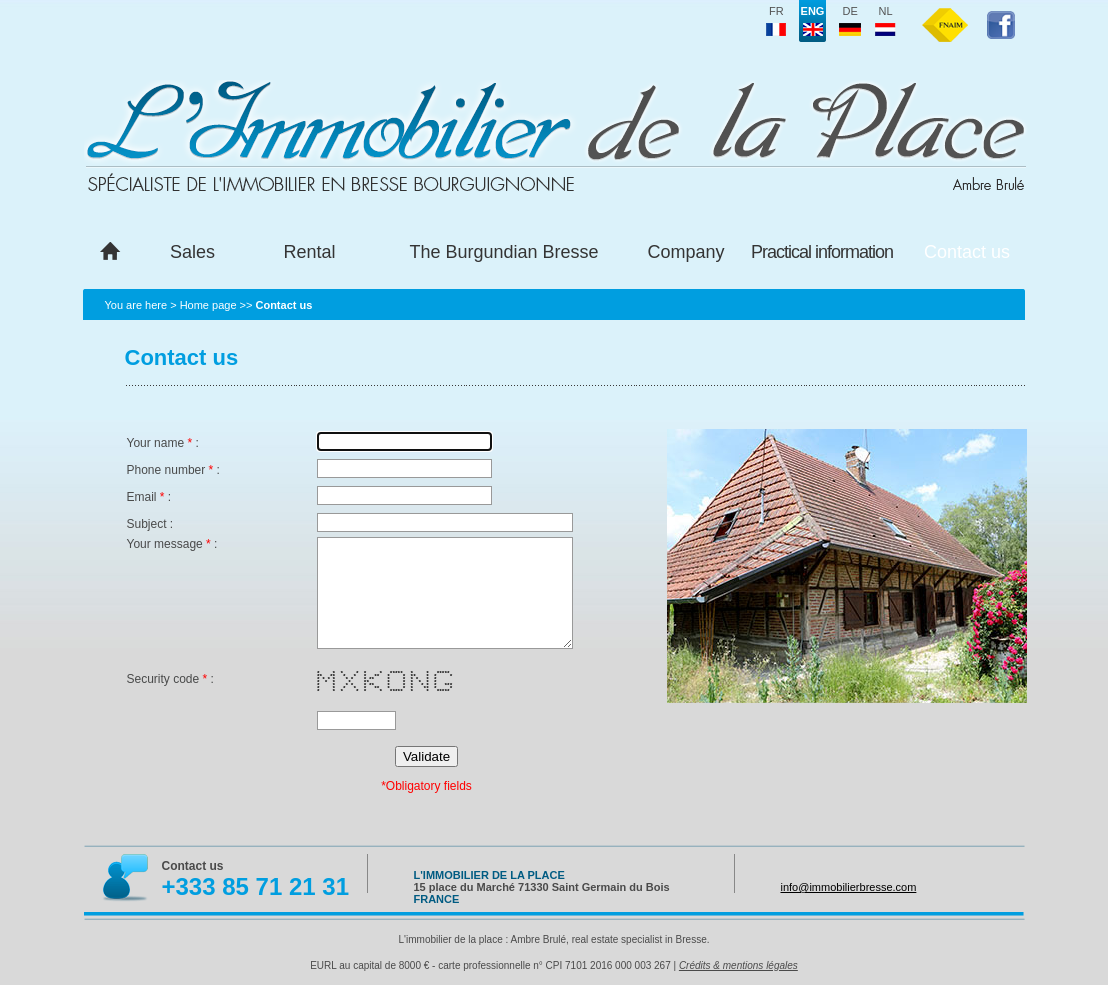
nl (885, 21)
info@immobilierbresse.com (849, 887)
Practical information (822, 252)
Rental (309, 252)
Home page (208, 305)
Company (685, 252)
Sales (192, 252)
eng (813, 21)
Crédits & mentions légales (738, 965)
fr (776, 21)
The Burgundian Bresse (503, 252)
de (850, 21)
